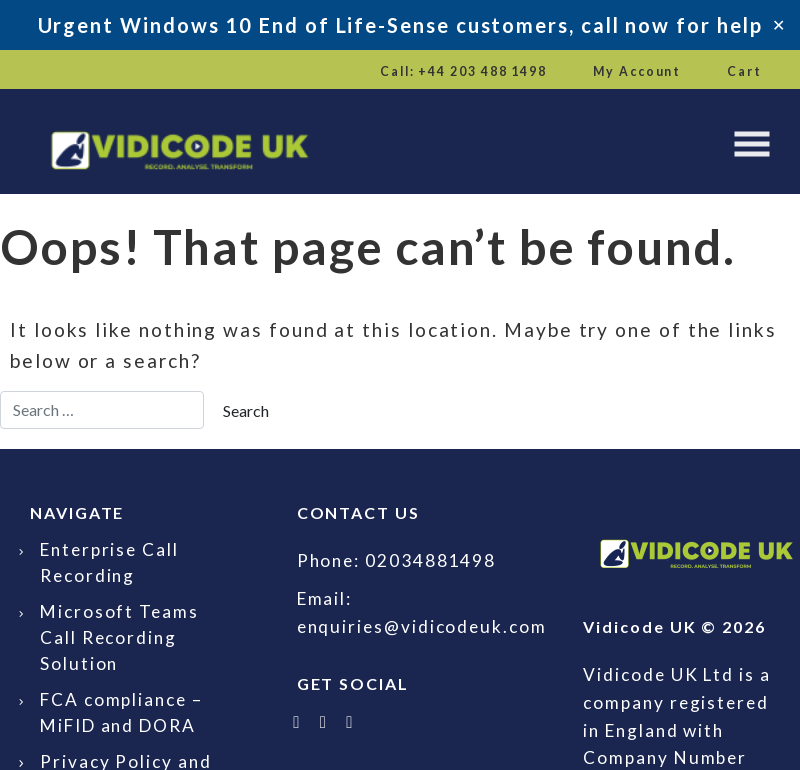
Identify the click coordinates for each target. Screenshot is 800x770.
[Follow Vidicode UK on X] (298, 721)
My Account (637, 71)
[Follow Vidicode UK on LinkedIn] (324, 721)
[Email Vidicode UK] (351, 721)
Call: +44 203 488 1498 (463, 71)
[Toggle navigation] (752, 144)
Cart (744, 71)
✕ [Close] (778, 24)
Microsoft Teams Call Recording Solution (119, 637)
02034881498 (430, 560)
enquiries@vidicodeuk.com (422, 626)
